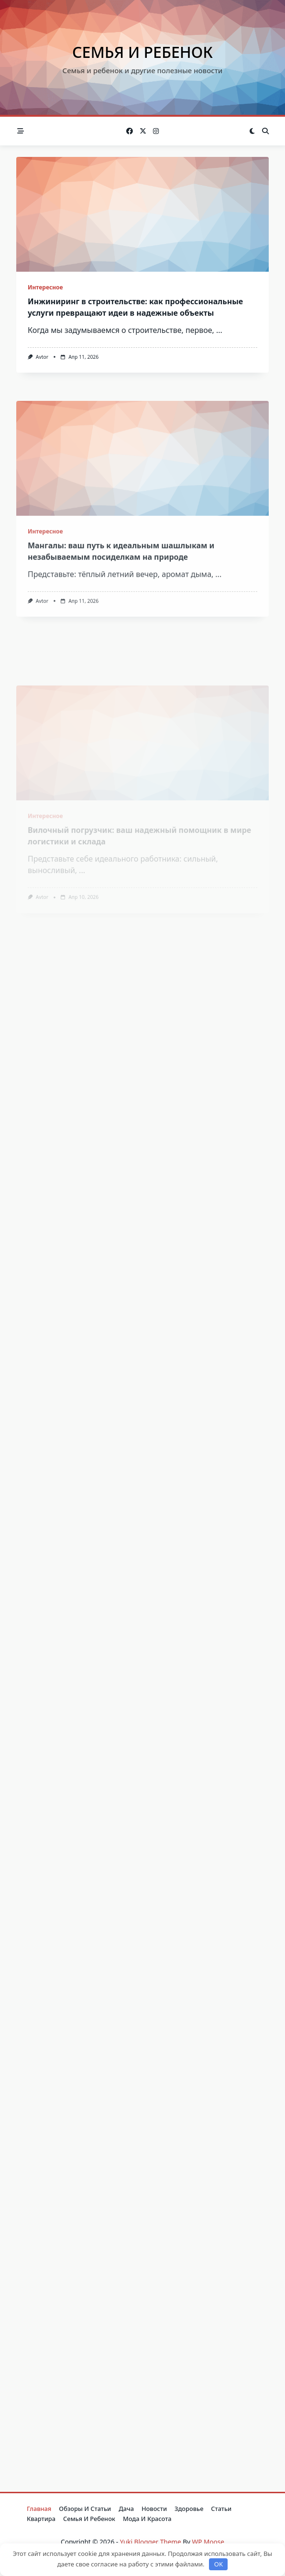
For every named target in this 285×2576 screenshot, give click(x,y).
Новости (154, 2508)
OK (218, 2564)
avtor (42, 357)
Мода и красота (147, 2518)
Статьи (221, 2508)
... (219, 330)
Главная (39, 2508)
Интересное (45, 287)
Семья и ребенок (142, 52)
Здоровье (189, 2508)
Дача (126, 2508)
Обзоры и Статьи (85, 2508)
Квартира (41, 2518)
